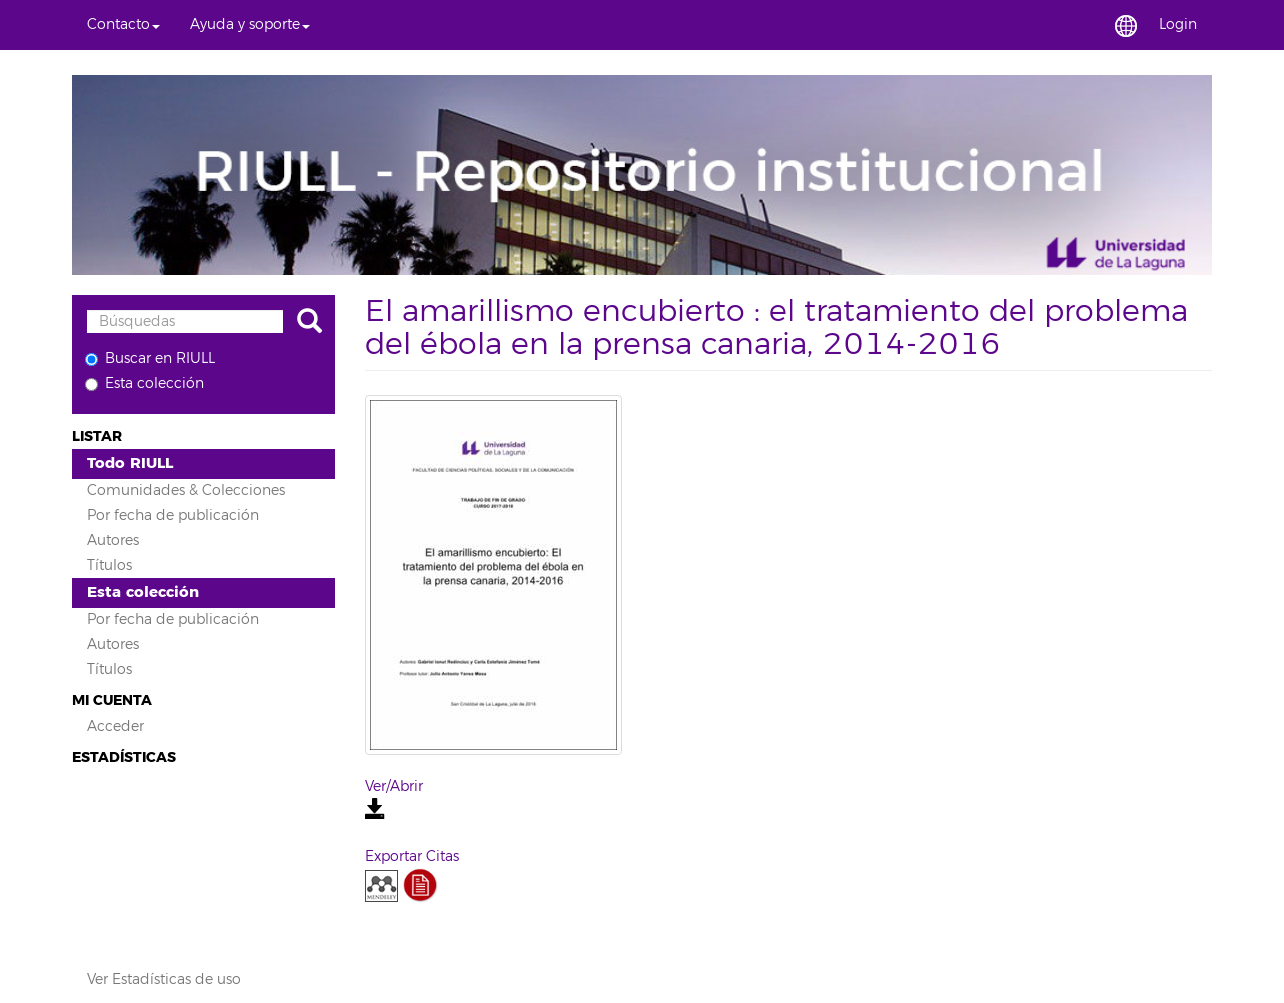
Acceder (115, 726)
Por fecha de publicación (173, 515)
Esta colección (144, 383)
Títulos (109, 565)
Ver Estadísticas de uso (164, 979)
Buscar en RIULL (150, 358)
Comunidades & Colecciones (186, 490)
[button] (123, 25)
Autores (113, 540)
